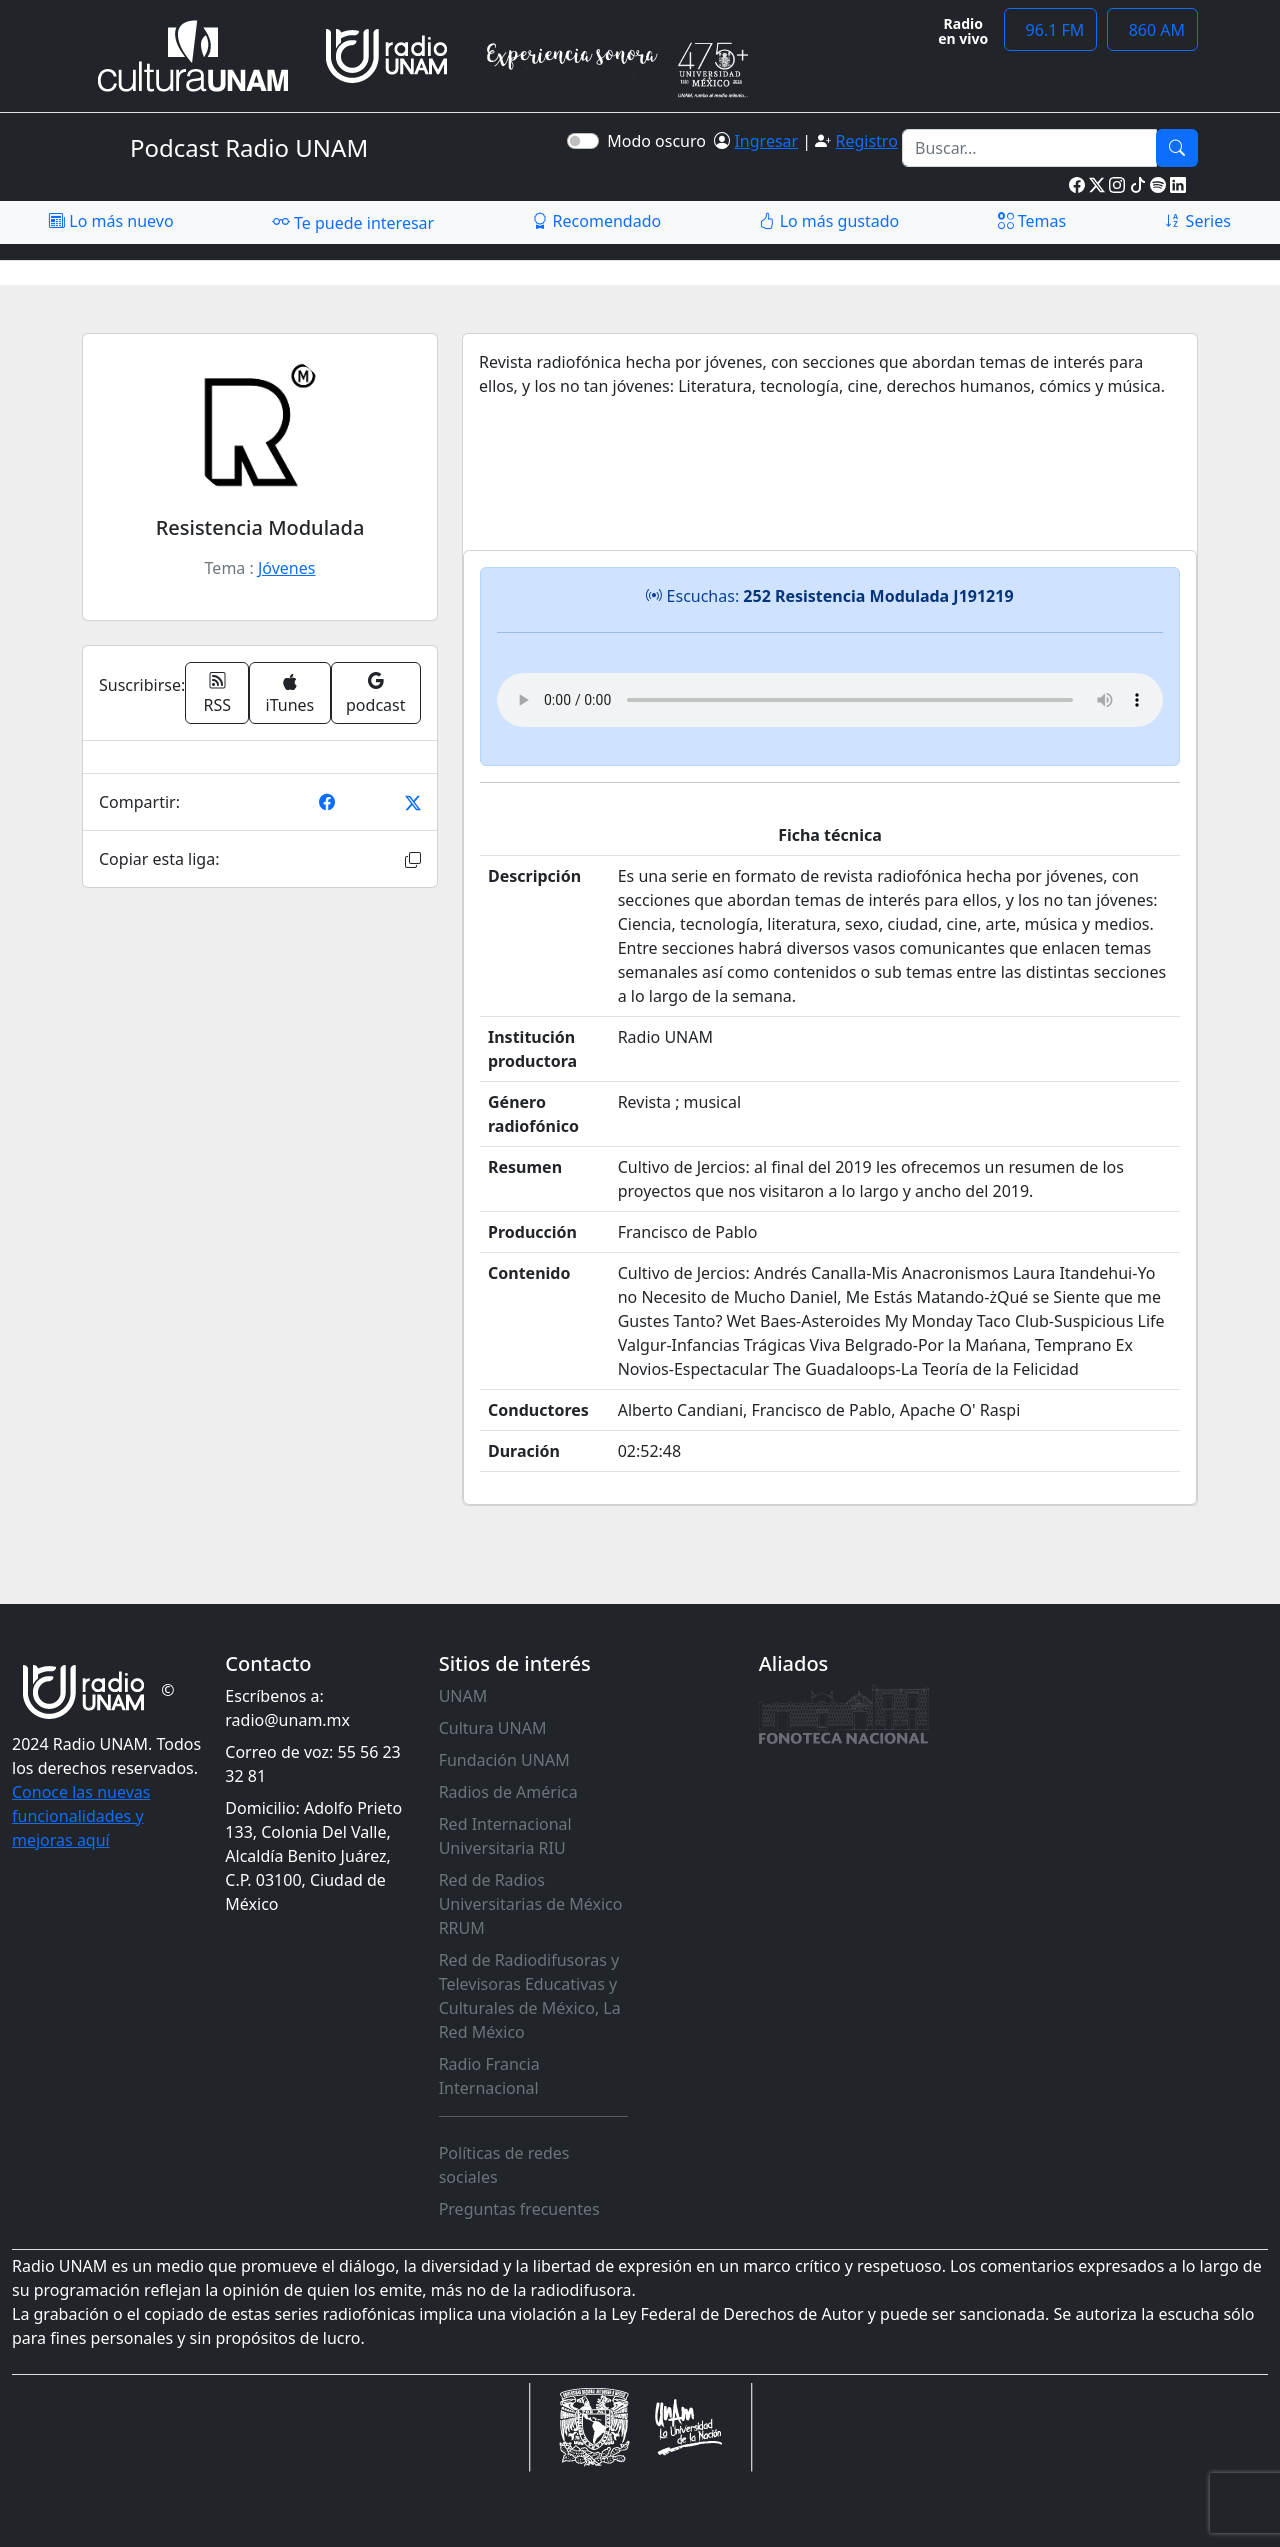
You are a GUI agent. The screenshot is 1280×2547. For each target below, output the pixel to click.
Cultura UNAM (493, 1728)
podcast (375, 693)
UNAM (463, 1696)
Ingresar (766, 141)
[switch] (583, 141)
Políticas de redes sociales (504, 2165)
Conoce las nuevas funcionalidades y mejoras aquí (81, 1816)
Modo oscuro (660, 141)
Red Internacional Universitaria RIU (505, 1836)
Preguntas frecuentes (519, 2209)
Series (1197, 221)
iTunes (290, 694)
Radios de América (508, 1792)
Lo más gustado (829, 221)
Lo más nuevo (111, 221)
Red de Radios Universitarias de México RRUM (531, 1904)
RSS (218, 693)
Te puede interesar (353, 222)
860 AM (1152, 30)
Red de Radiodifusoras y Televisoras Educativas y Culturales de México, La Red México (530, 1996)
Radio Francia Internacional (489, 2076)
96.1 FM (1050, 30)
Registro (866, 141)
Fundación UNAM (504, 1760)
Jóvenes (286, 568)
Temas (1032, 221)
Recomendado (596, 221)
